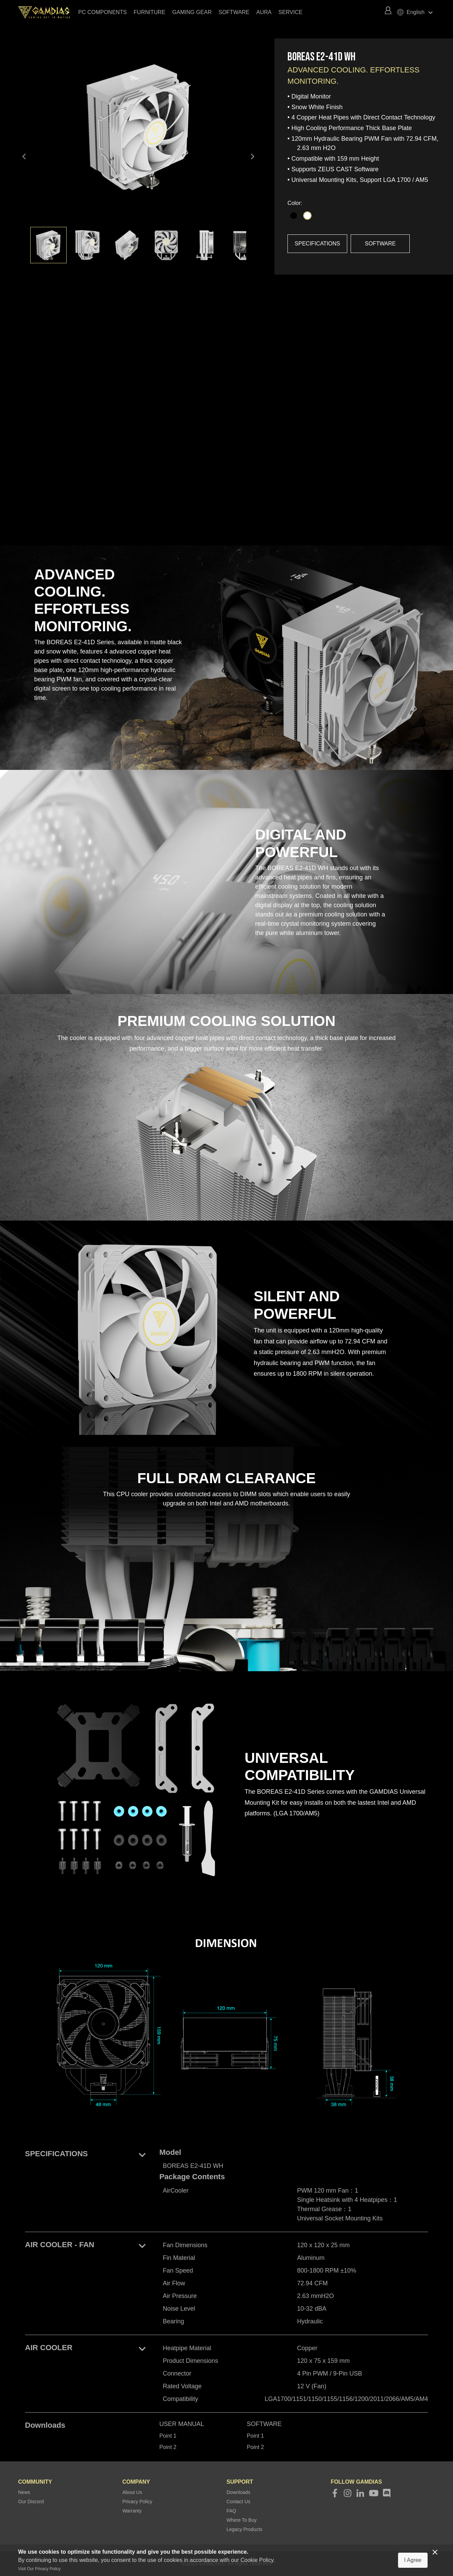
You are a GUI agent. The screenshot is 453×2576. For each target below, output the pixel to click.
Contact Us (238, 2501)
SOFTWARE (380, 243)
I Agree (413, 2560)
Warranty (131, 2511)
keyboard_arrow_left (24, 156)
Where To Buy (242, 2520)
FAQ (231, 2511)
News (24, 2492)
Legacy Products (244, 2529)
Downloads (238, 2492)
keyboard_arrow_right (252, 156)
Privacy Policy (137, 2501)
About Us (132, 2492)
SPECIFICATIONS (317, 243)
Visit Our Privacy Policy (39, 2568)
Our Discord (31, 2501)
